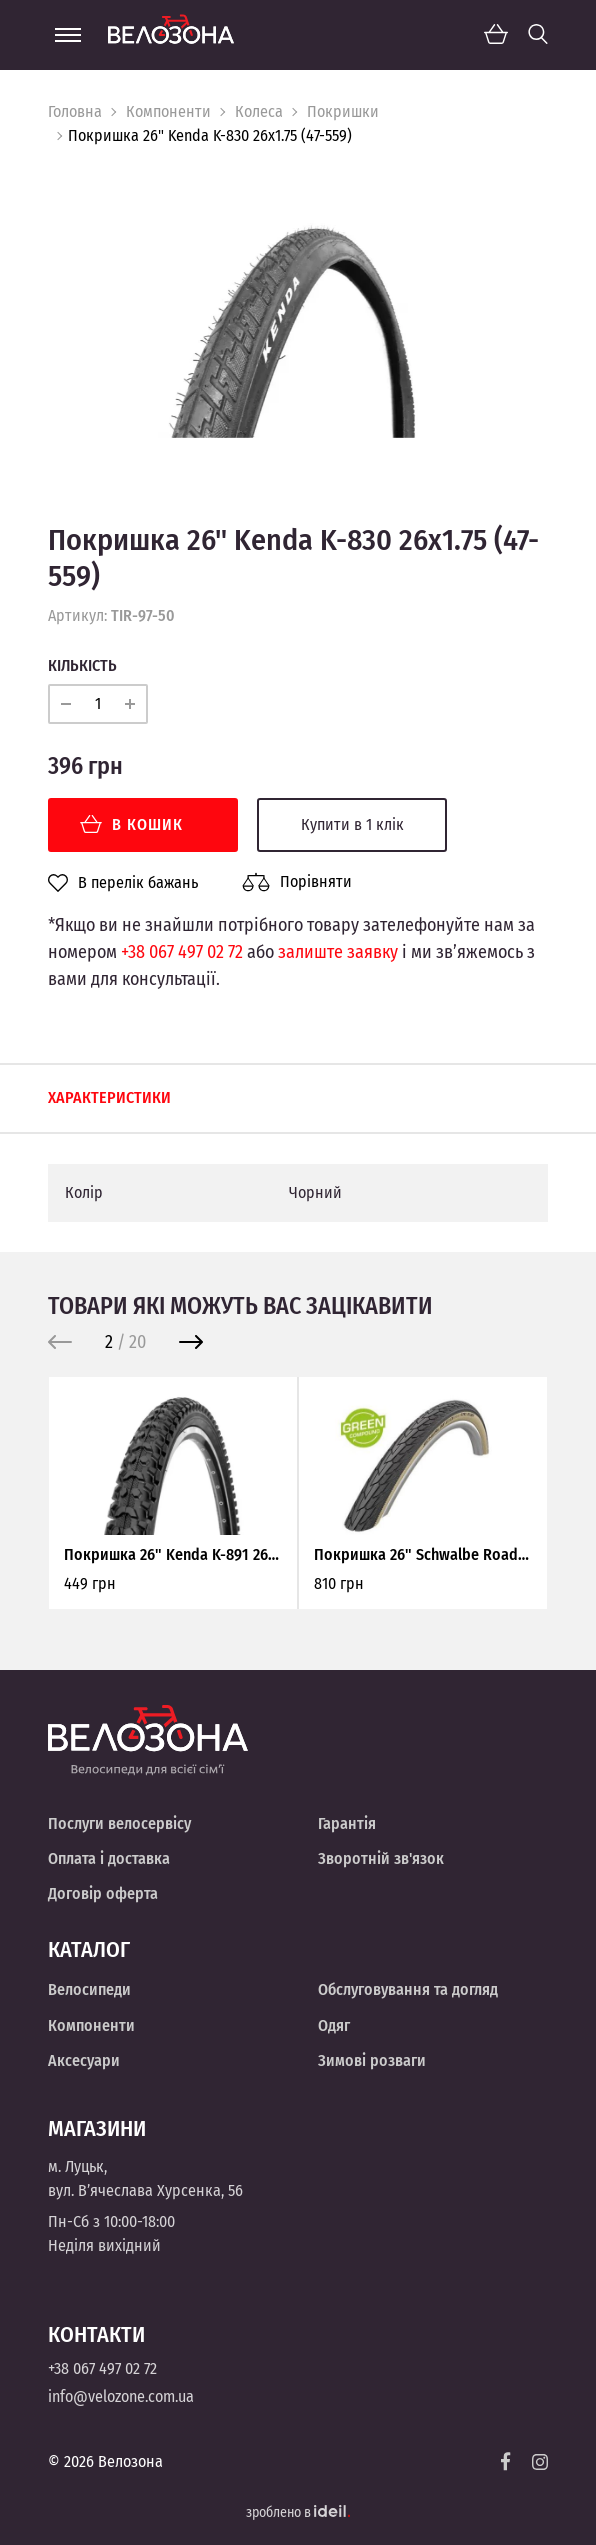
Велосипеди (89, 1989)
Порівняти (297, 882)
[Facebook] (506, 2461)
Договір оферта (103, 1893)
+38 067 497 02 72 (182, 952)
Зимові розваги (372, 2060)
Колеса (259, 111)
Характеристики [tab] (109, 1097)
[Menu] (68, 35)
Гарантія (347, 1823)
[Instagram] (540, 2462)
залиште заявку (338, 952)
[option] (298, 320)
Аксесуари (84, 2060)
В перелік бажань (123, 883)
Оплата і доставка (109, 1858)
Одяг (334, 2025)
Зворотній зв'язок (381, 1858)
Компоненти (168, 111)
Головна (75, 111)
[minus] (66, 704)
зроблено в (298, 2512)
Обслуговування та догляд (408, 1989)
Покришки (343, 111)
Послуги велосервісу (119, 1823)
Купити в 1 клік (352, 824)
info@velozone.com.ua (121, 2396)
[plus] (130, 704)
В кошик (131, 824)
